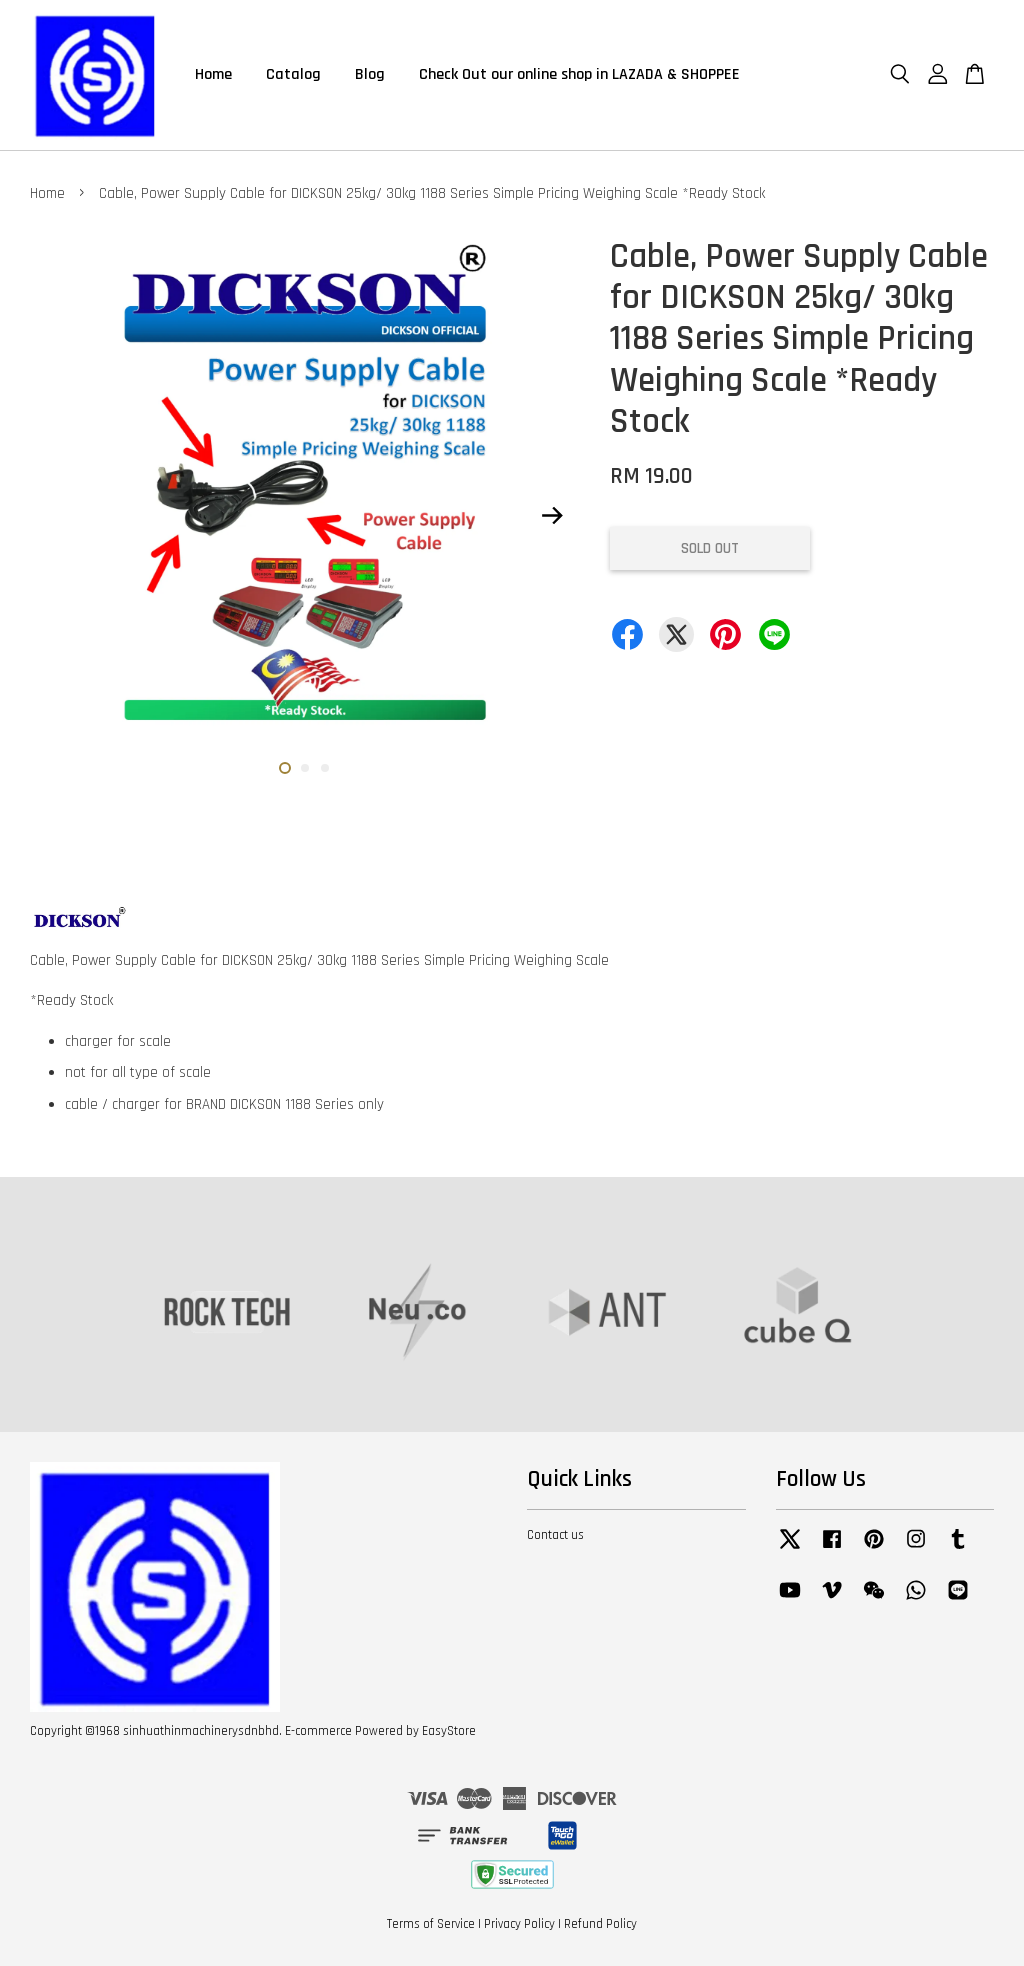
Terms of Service (431, 1924)
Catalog (293, 74)
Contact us (555, 1535)
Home (213, 74)
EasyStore (449, 1731)
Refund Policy (600, 1924)
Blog (370, 74)
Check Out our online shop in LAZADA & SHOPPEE (579, 74)
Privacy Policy (519, 1924)
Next (553, 516)
